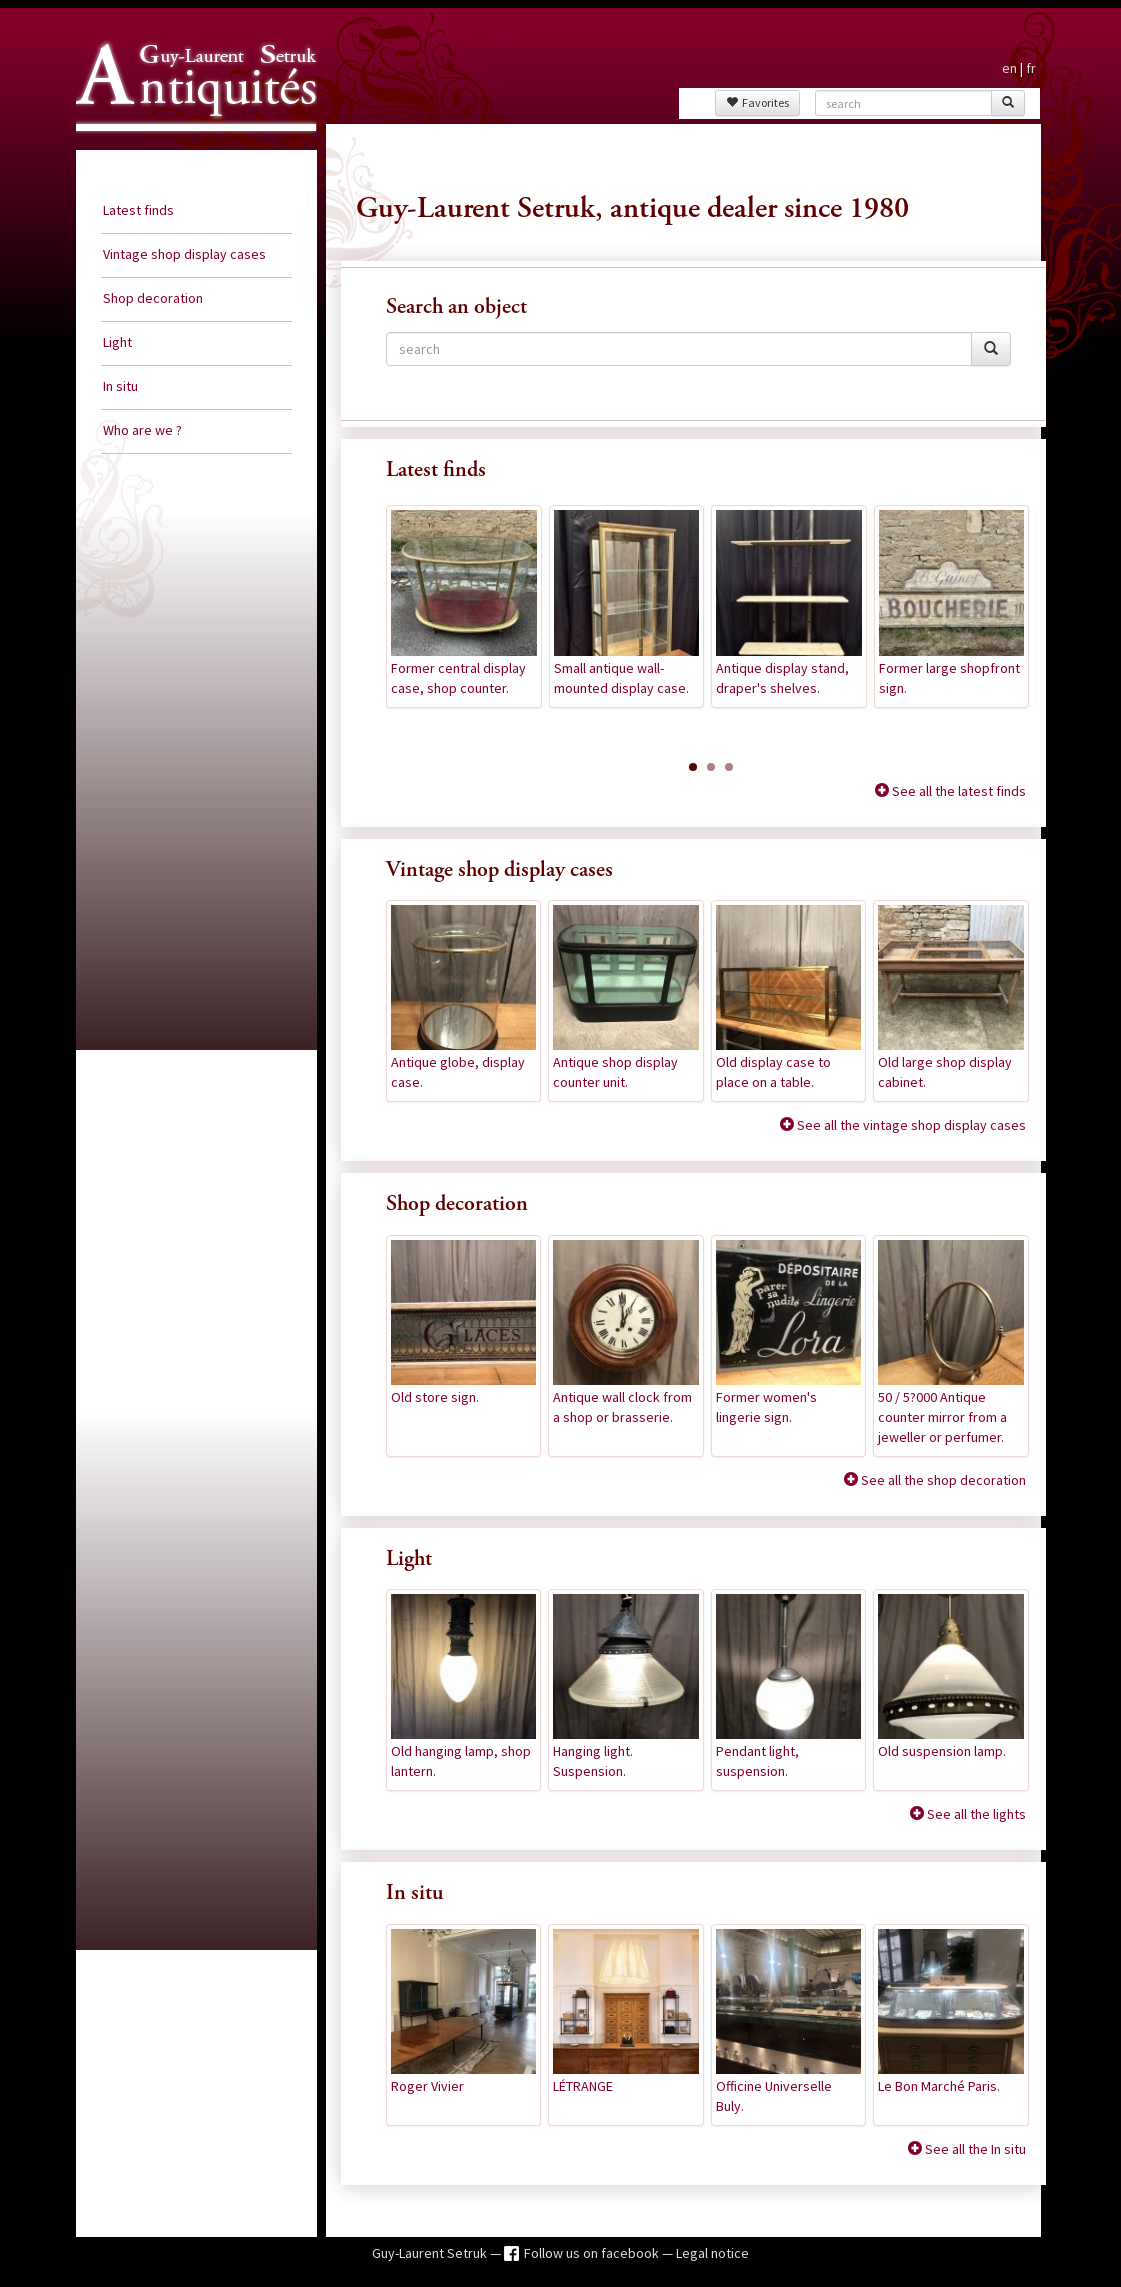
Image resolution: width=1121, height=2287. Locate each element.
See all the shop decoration (942, 1480)
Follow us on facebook (593, 2253)
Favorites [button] (757, 102)
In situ (120, 386)
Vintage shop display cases (184, 254)
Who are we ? (142, 430)
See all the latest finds (957, 791)
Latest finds (138, 210)
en (1009, 68)
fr (1031, 68)
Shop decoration (153, 298)
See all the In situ (974, 2149)
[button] (693, 767)
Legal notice (712, 2253)
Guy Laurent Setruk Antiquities (190, 149)
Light (117, 342)
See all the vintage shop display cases (910, 1125)
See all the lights (975, 1814)
